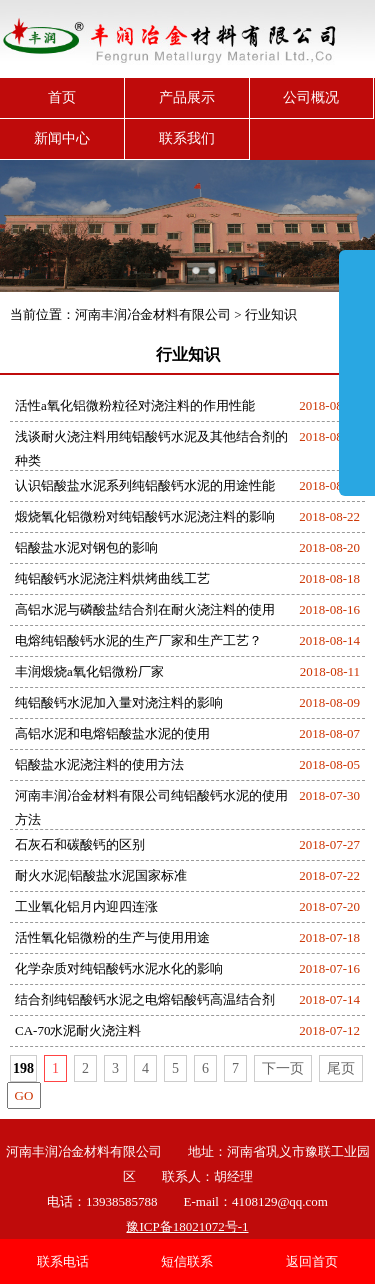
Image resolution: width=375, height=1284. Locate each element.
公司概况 (311, 97)
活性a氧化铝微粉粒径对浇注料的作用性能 (135, 405)
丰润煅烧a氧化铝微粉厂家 (89, 671)
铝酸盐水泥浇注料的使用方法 (99, 764)
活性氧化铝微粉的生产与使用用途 (112, 937)
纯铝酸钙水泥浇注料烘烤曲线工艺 (112, 578)
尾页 (341, 1068)
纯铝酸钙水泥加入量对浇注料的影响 (119, 702)
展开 (357, 372)
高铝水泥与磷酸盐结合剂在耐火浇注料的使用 (145, 609)
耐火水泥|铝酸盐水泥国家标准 (101, 875)
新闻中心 (62, 138)
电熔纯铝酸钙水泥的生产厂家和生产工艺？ (138, 640)
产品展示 (187, 97)
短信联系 (187, 1261)
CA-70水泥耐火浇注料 (78, 1030)
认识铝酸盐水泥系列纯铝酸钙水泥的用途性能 (145, 485)
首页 (62, 97)
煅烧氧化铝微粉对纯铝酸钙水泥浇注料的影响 (145, 516)
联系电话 (63, 1261)
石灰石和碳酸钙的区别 (80, 844)
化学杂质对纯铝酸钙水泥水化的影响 (119, 968)
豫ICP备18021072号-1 (187, 1226)
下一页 (283, 1068)
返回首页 (312, 1261)
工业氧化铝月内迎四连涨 (86, 906)
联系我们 (187, 138)
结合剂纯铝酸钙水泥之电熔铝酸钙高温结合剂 (145, 999)
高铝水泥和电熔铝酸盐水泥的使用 (112, 733)
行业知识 (271, 314)
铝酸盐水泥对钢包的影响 (86, 547)
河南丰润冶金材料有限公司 (153, 314)
